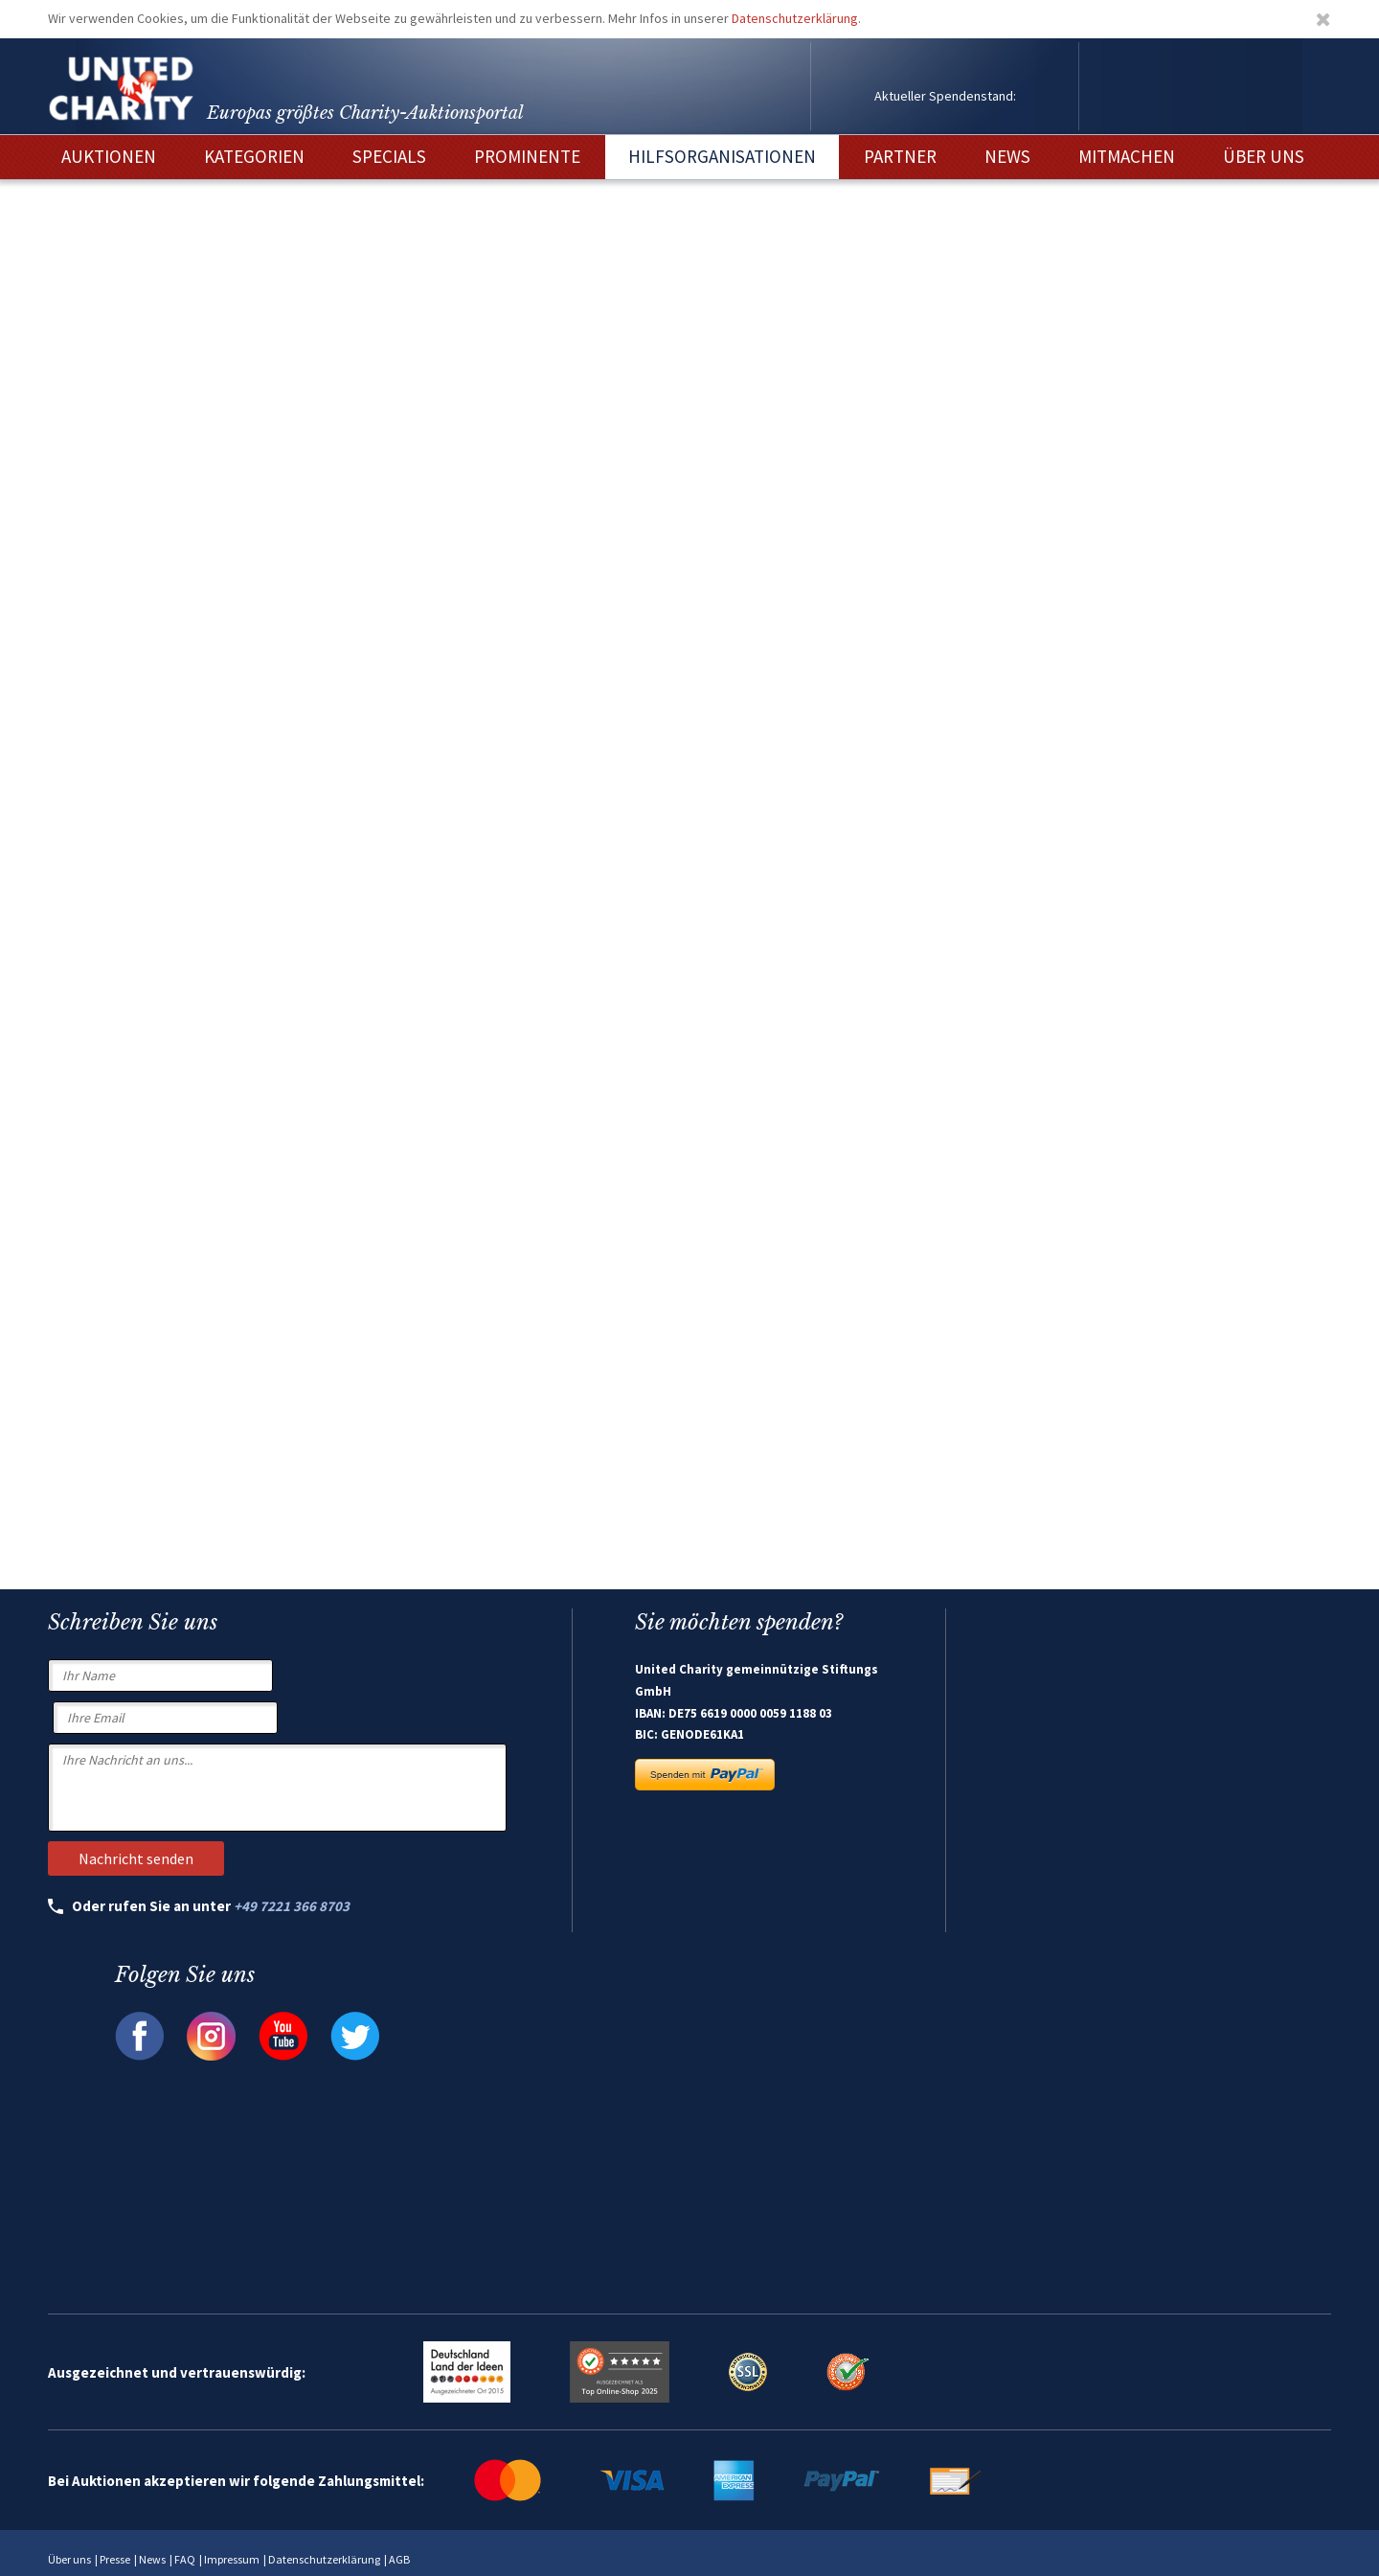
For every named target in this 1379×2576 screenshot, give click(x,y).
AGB (399, 2559)
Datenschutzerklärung (795, 18)
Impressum (232, 2559)
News (152, 2559)
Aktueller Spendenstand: (945, 96)
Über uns (69, 2559)
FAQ (184, 2559)
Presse (115, 2559)
